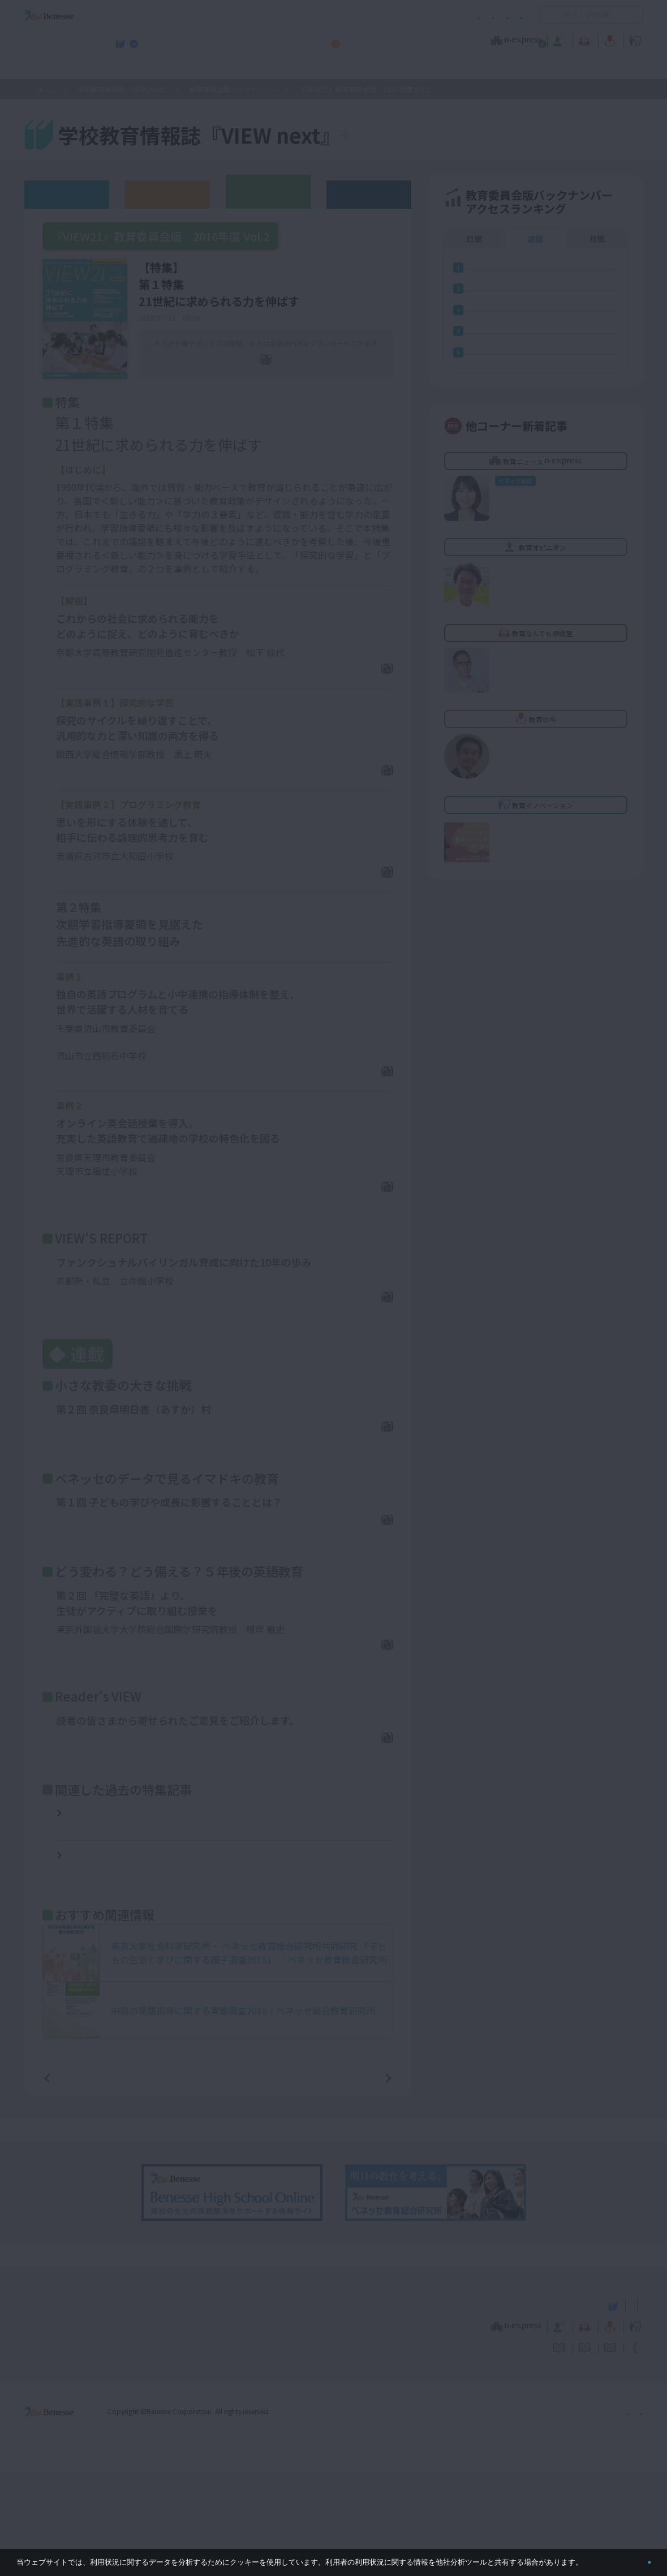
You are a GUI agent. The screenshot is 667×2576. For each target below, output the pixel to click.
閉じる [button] (631, 2557)
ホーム (47, 90)
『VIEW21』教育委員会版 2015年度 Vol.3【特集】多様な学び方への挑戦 (147, 1880)
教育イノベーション (607, 39)
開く (548, 15)
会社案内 (629, 2513)
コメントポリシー (315, 15)
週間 (535, 238)
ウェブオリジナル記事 (66, 194)
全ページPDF (273, 377)
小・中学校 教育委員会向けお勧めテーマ (533, 68)
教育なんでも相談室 (454, 39)
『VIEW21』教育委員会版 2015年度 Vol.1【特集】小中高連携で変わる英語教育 (147, 1922)
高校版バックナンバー (167, 194)
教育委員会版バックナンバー (234, 89)
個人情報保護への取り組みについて (546, 2513)
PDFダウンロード (349, 688)
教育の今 (530, 39)
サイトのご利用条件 (237, 15)
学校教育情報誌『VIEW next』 (129, 68)
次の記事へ (359, 2179)
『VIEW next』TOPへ (411, 137)
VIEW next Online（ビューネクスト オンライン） (69, 2406)
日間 (474, 238)
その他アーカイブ (368, 194)
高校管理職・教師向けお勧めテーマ (327, 68)
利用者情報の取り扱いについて (411, 15)
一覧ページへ (218, 2179)
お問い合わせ (501, 15)
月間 (597, 238)
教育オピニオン (365, 39)
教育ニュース (262, 39)
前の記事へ (75, 2179)
